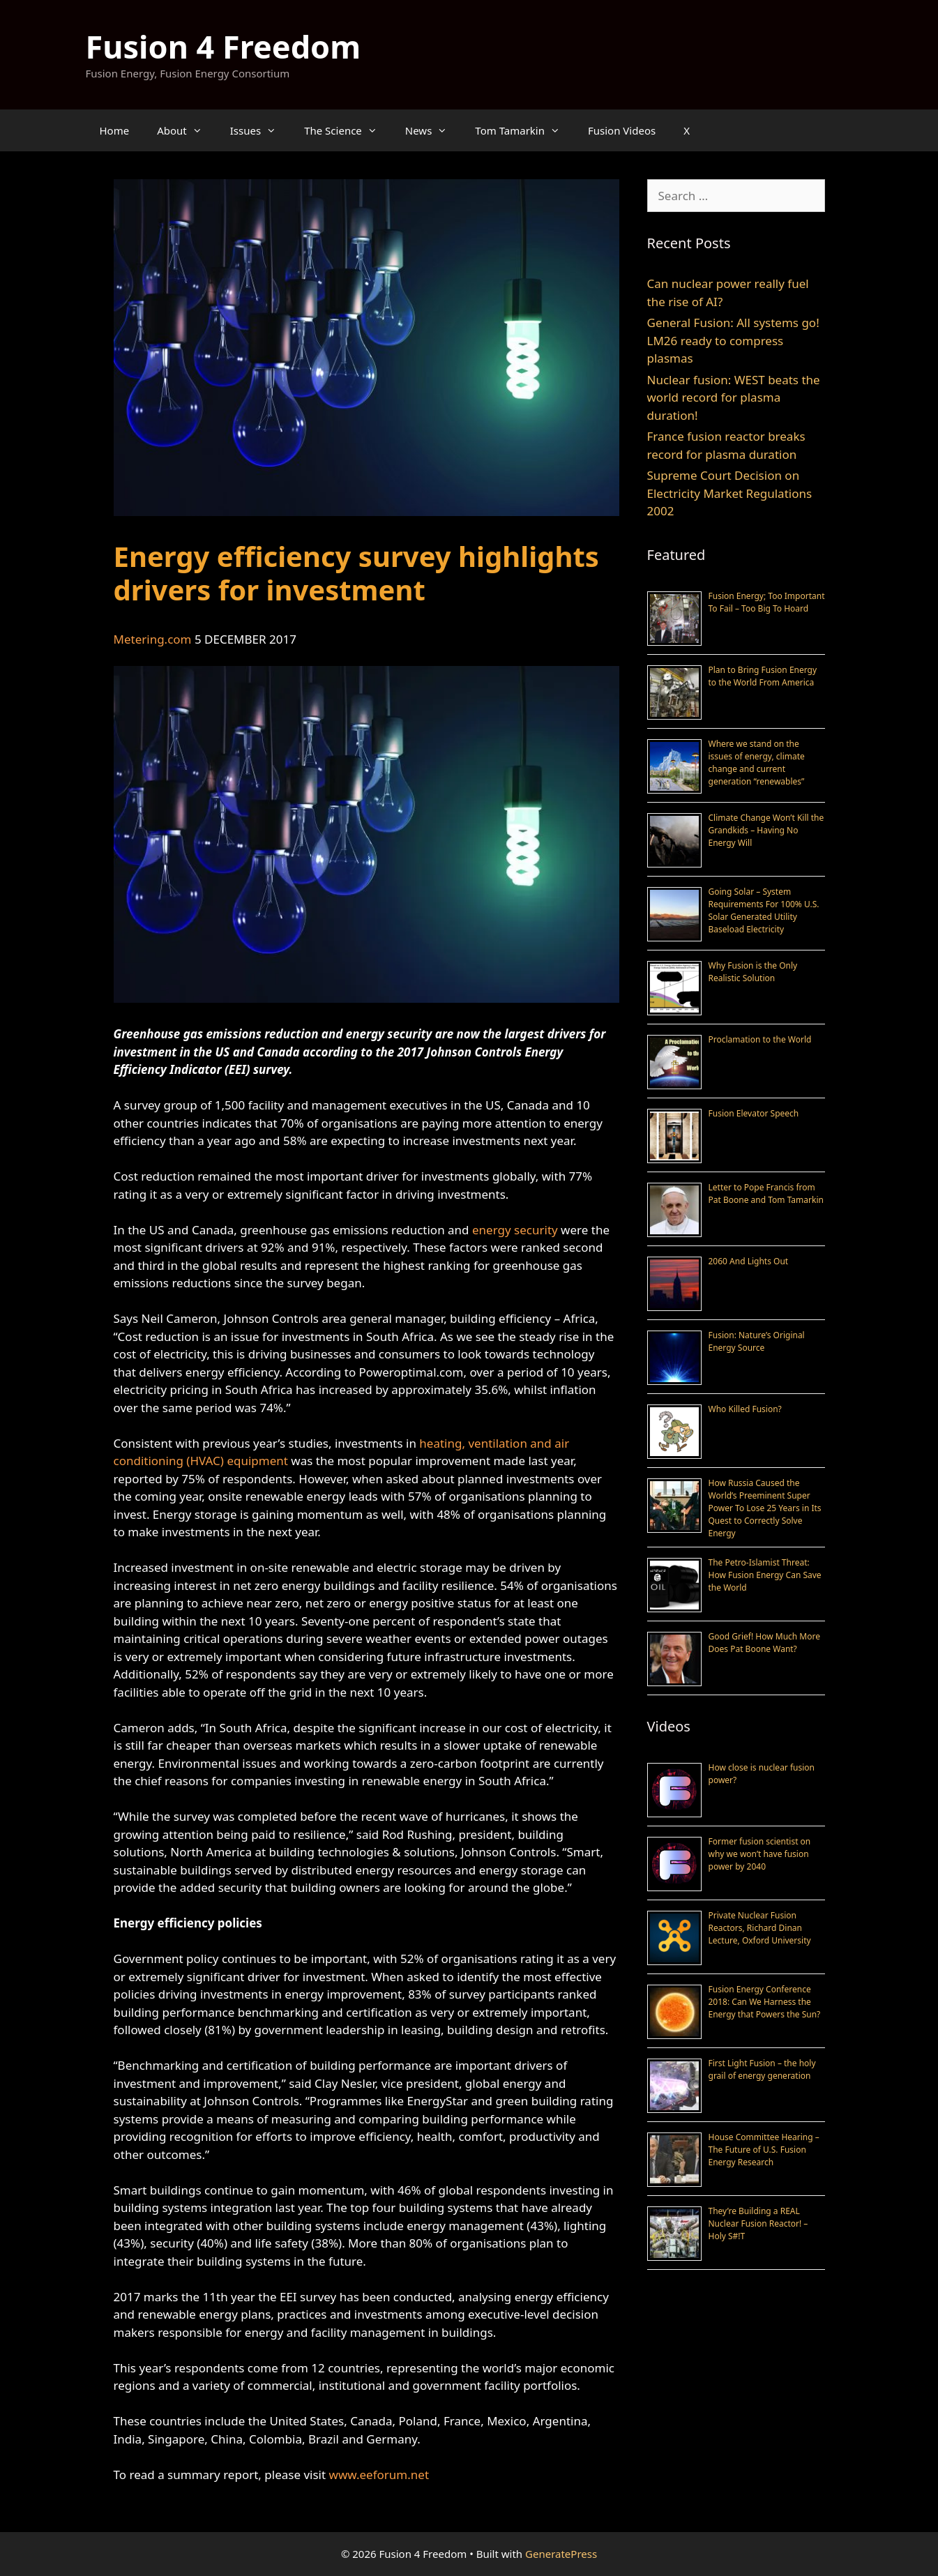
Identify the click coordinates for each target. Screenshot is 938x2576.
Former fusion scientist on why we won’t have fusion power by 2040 (760, 1853)
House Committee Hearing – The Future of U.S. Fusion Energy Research (764, 2149)
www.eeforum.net (379, 2475)
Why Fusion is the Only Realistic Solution (753, 972)
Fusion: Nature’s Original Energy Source (757, 1341)
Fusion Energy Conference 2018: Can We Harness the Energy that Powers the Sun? (765, 2001)
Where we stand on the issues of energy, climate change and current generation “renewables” (757, 762)
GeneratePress (561, 2554)
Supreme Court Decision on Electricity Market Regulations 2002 (729, 493)
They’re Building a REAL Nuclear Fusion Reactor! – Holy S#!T (758, 2223)
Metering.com (153, 639)
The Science (347, 130)
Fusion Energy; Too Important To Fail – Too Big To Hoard (767, 602)
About (186, 130)
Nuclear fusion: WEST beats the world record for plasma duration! (733, 397)
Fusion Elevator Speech (754, 1113)
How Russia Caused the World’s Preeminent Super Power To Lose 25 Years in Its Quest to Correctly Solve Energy (765, 1508)
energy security (515, 1230)
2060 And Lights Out (749, 1261)
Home (115, 130)
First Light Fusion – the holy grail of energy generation (762, 2069)
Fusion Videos (622, 130)
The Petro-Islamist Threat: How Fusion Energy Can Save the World (765, 1574)
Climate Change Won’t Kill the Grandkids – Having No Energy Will (766, 830)
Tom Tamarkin (524, 130)
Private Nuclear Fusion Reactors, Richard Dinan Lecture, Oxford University (760, 1927)
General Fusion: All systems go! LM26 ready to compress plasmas (733, 340)
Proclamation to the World (760, 1039)
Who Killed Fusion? (745, 1409)
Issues (260, 130)
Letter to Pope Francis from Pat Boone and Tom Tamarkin (766, 1193)
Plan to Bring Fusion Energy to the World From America (763, 676)
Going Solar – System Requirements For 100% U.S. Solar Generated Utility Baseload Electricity (764, 910)
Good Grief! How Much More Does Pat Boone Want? (764, 1642)
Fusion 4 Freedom (223, 46)
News (433, 130)
